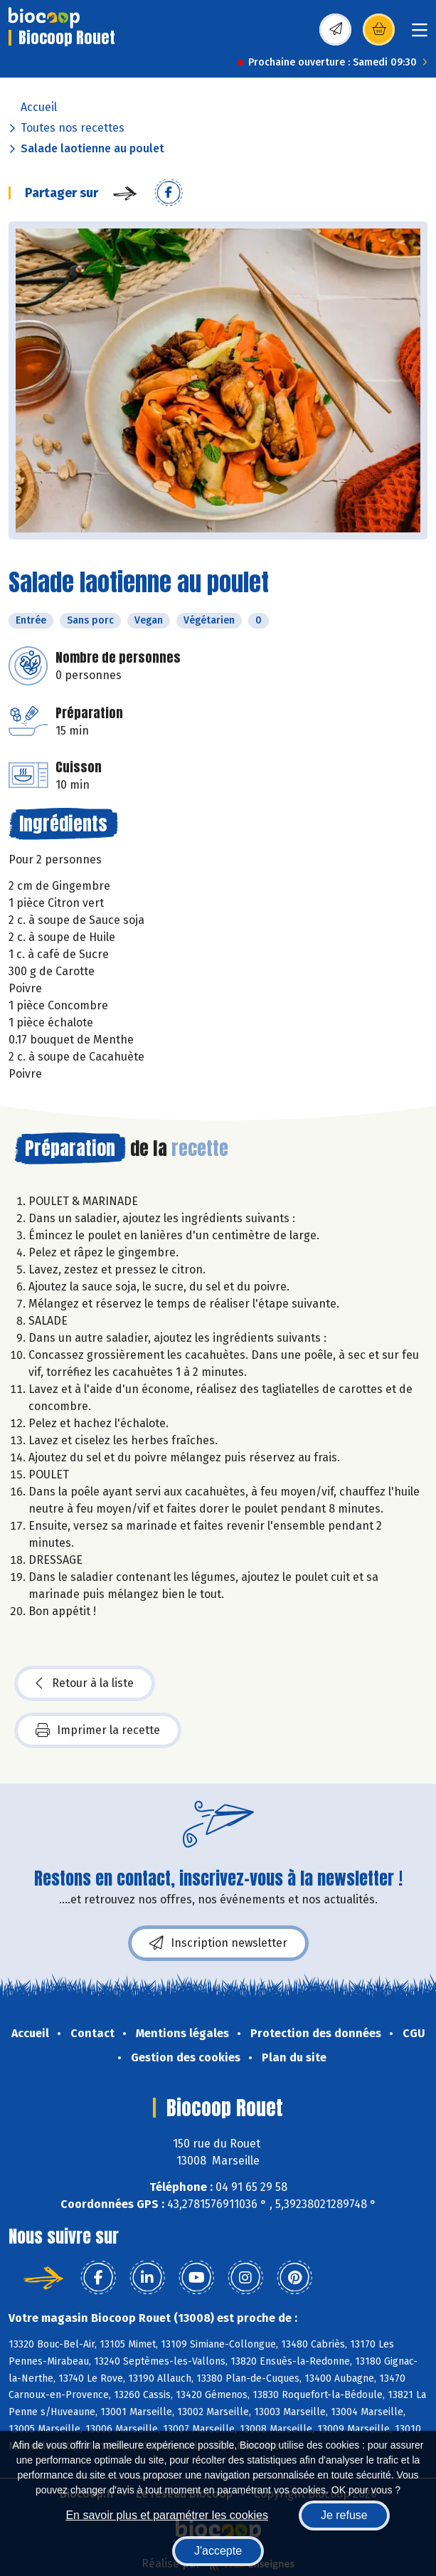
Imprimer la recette (98, 1730)
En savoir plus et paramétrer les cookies (166, 2515)
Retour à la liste (85, 1683)
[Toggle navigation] (419, 34)
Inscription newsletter (218, 1943)
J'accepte (218, 2551)
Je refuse (344, 2515)
